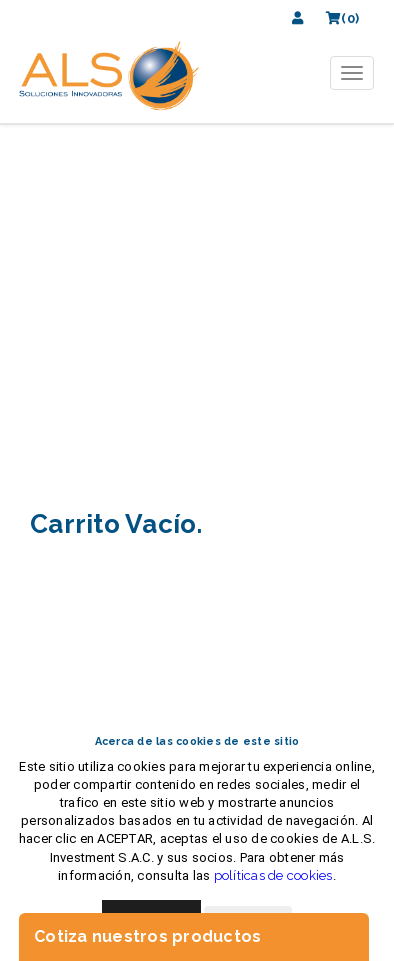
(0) (342, 18)
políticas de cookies (273, 875)
